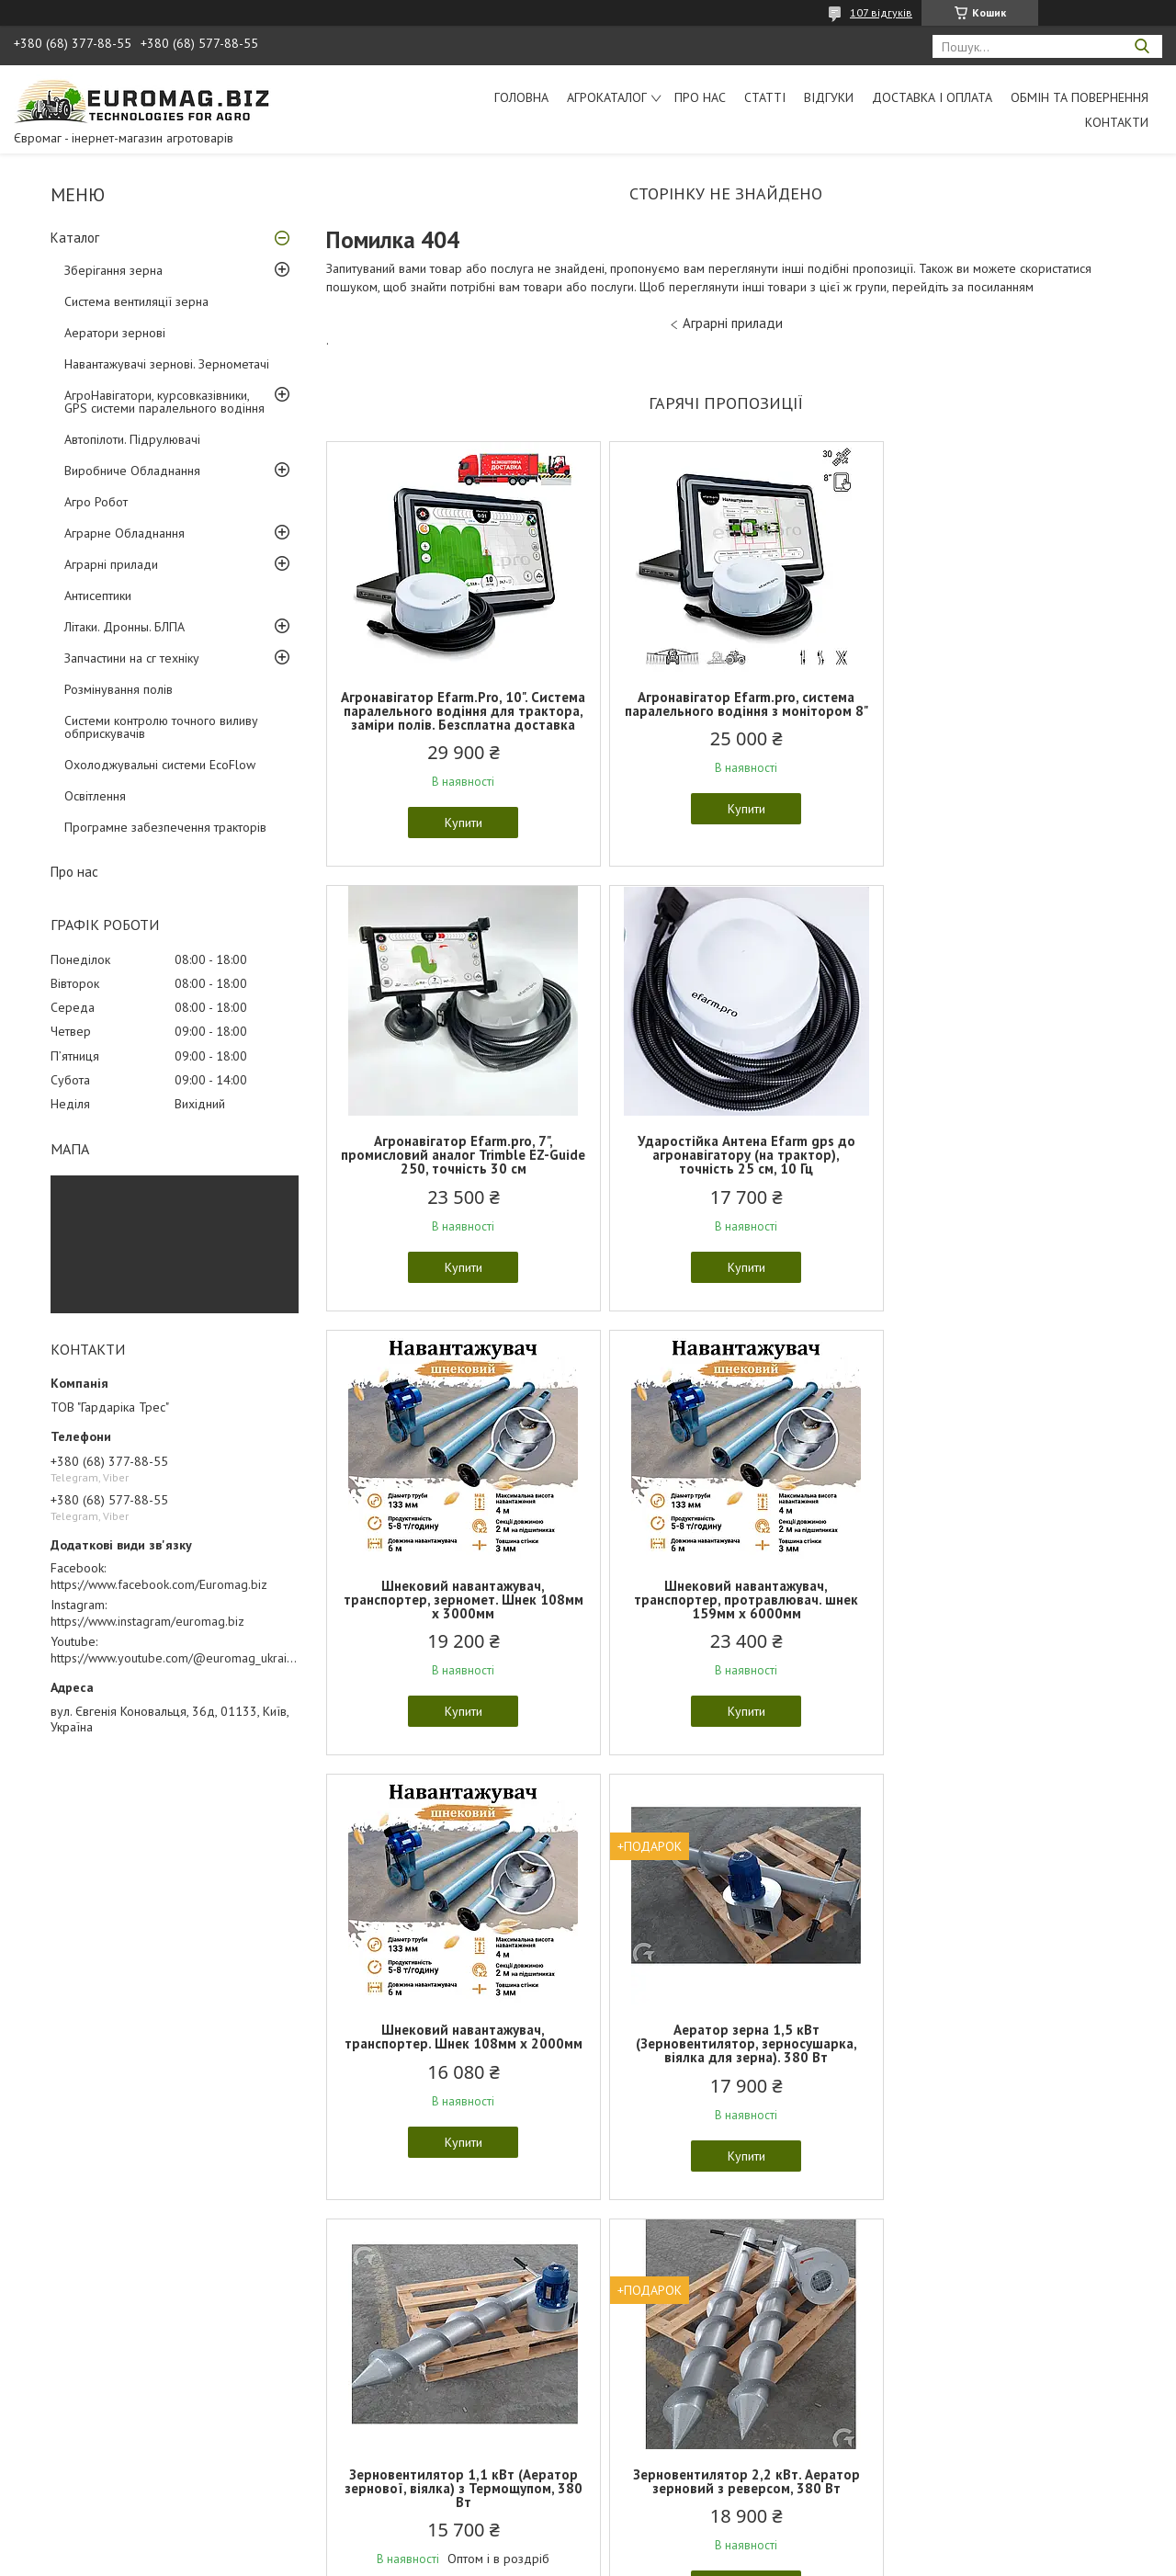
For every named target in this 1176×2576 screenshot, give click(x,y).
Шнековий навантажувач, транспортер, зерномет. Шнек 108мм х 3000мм (725, 1168)
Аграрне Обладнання (124, 533)
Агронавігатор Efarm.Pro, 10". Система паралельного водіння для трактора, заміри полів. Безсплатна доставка (457, 717)
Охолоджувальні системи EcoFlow (159, 764)
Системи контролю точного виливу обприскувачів (161, 727)
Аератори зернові (114, 332)
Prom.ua (675, 2541)
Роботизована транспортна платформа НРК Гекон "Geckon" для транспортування (726, 2057)
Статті (765, 97)
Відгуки (829, 97)
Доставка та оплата (72, 2419)
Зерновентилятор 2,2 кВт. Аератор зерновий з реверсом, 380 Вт (457, 2050)
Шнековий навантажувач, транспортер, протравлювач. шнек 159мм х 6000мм (995, 1168)
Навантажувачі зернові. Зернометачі (166, 364)
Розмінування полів (118, 689)
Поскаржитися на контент (571, 2558)
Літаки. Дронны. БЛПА (124, 626)
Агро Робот (96, 502)
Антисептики (97, 595)
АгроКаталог (607, 97)
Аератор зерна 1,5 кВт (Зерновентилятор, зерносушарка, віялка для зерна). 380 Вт (725, 1613)
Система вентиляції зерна (136, 301)
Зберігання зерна (113, 270)
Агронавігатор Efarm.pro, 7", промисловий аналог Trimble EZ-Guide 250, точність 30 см (994, 711)
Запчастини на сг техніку (131, 658)
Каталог (75, 237)
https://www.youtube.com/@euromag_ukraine (175, 1658)
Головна (521, 97)
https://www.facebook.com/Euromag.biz (159, 1584)
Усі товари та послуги (720, 2258)
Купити (457, 836)
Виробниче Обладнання (132, 470)
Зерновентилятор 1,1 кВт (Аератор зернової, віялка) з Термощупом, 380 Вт (994, 1613)
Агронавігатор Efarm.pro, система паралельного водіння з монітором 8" (725, 711)
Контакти (1116, 122)
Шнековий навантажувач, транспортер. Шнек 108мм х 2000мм (457, 1613)
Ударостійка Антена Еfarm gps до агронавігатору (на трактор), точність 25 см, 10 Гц (457, 1168)
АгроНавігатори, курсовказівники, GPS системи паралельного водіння (164, 401)
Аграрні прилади (111, 564)
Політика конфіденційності (716, 2558)
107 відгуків (881, 12)
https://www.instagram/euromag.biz (147, 1621)
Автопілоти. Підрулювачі (132, 439)
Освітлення (95, 796)
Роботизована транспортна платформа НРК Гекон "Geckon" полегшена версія (994, 2057)
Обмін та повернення (1079, 97)
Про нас (700, 97)
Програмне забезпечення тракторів (165, 827)
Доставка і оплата (932, 97)
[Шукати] (1141, 46)
